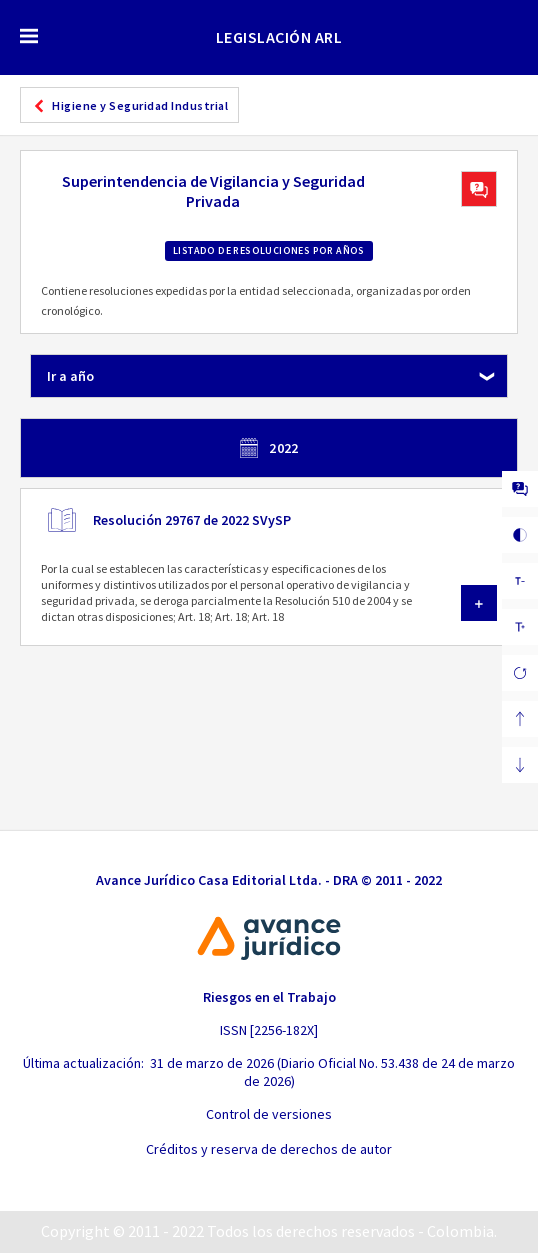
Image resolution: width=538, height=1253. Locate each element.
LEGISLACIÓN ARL (279, 37)
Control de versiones (269, 1114)
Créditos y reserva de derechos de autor (269, 1149)
